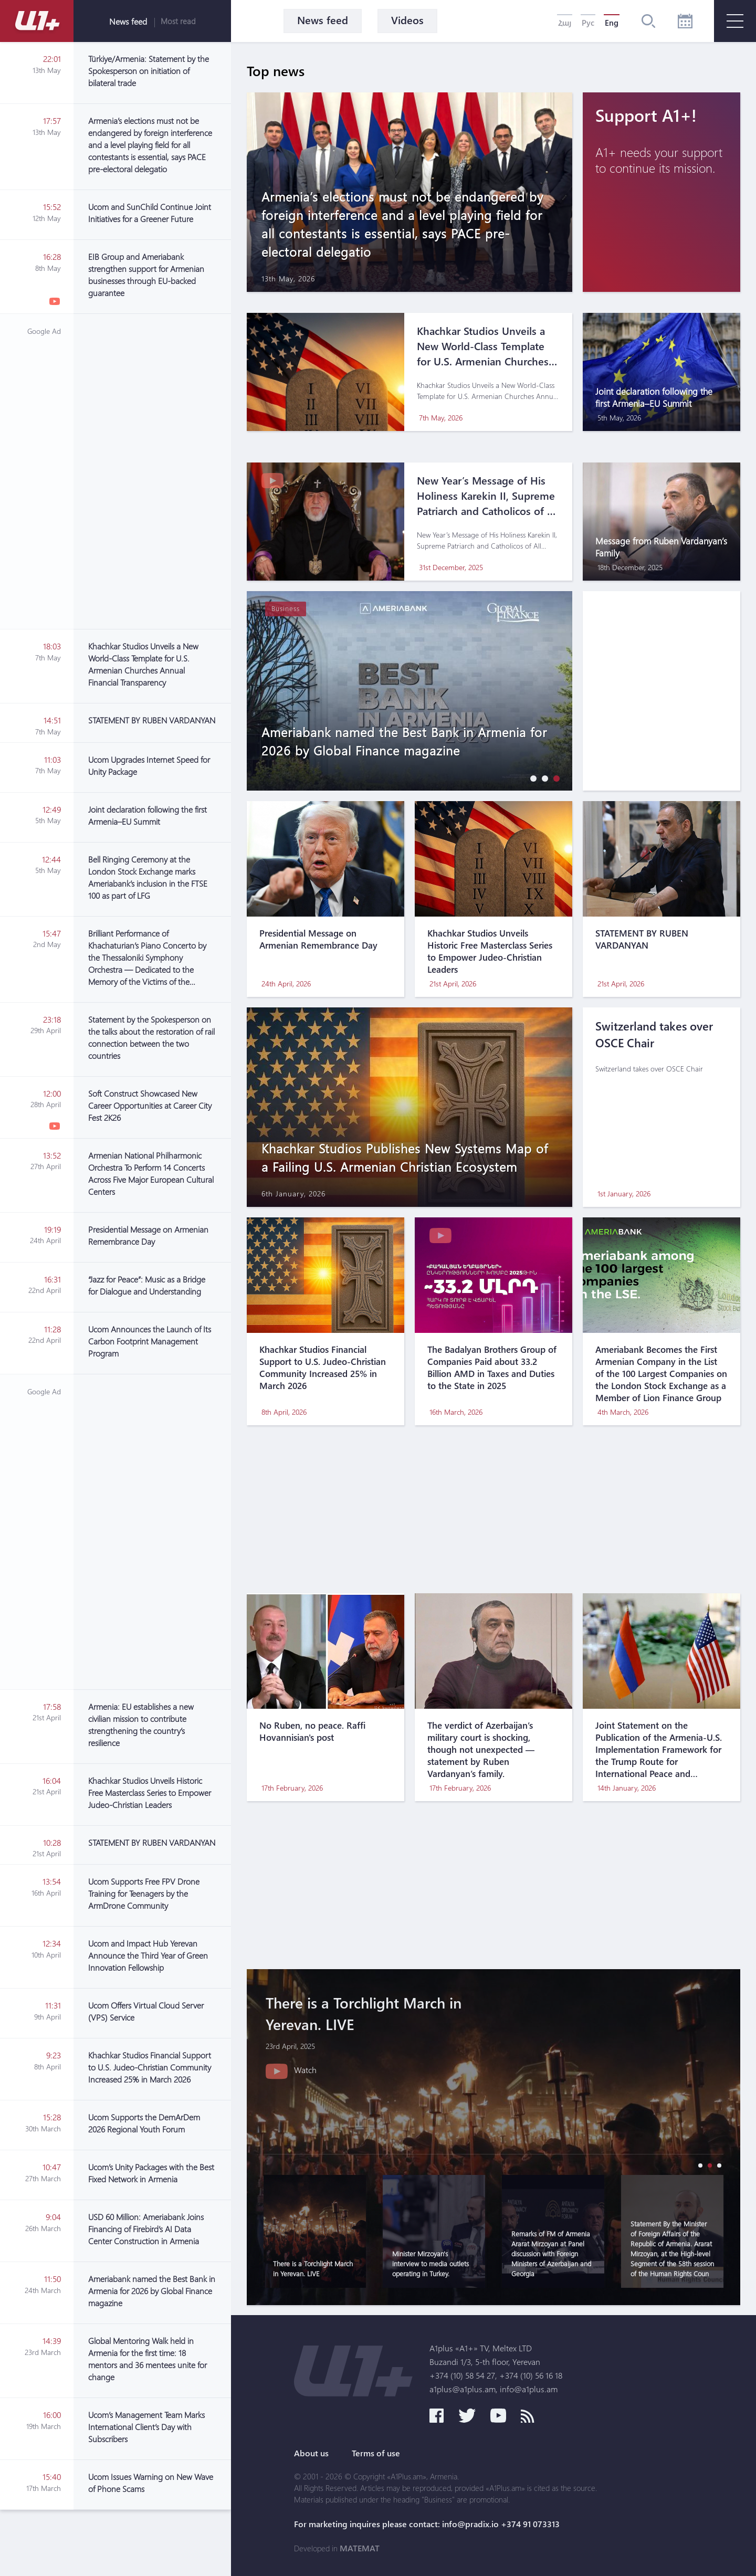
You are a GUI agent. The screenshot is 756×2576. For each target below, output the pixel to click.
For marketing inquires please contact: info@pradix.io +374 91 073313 (427, 2524)
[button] (531, 778)
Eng (611, 22)
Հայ (564, 22)
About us (311, 2453)
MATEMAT (360, 2548)
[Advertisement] (152, 471)
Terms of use (376, 2453)
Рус (588, 22)
